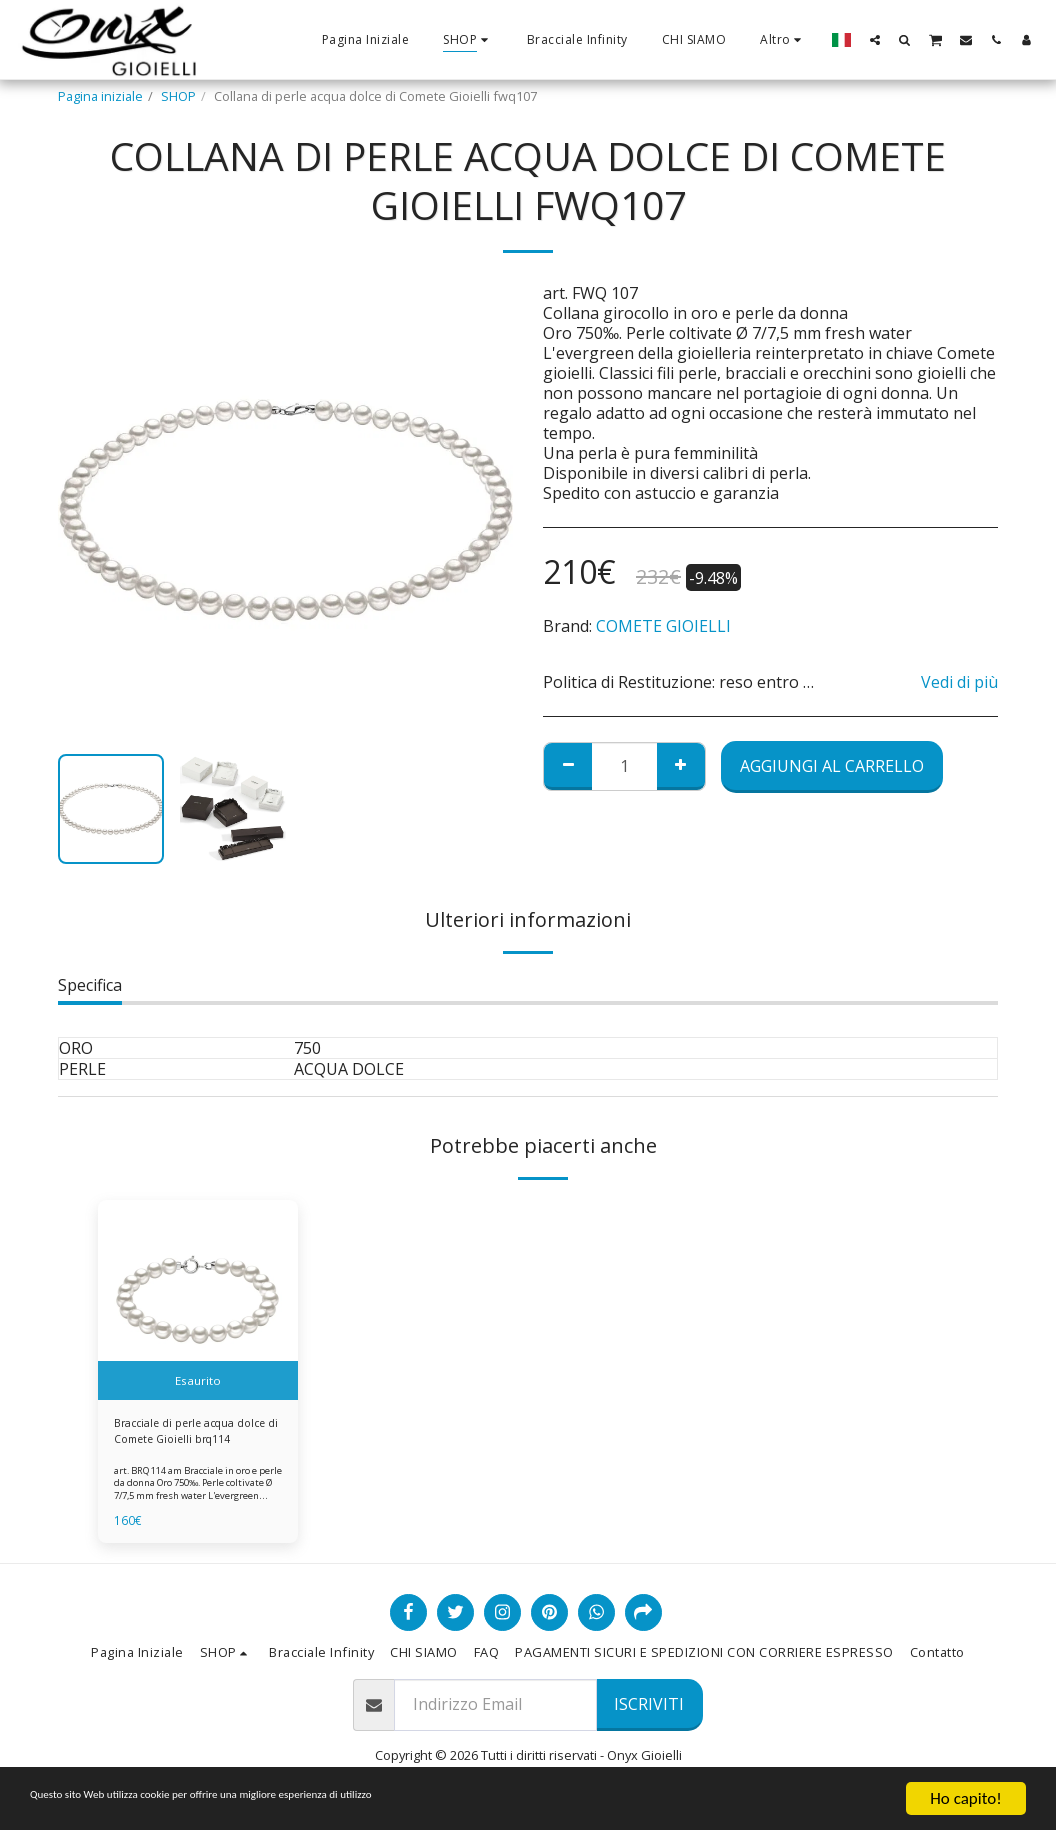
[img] (198, 1300)
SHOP (178, 96)
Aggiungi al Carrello (832, 766)
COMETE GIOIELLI (663, 626)
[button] (875, 39)
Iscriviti (649, 1711)
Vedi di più (959, 682)
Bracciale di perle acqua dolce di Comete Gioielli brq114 (184, 1435)
